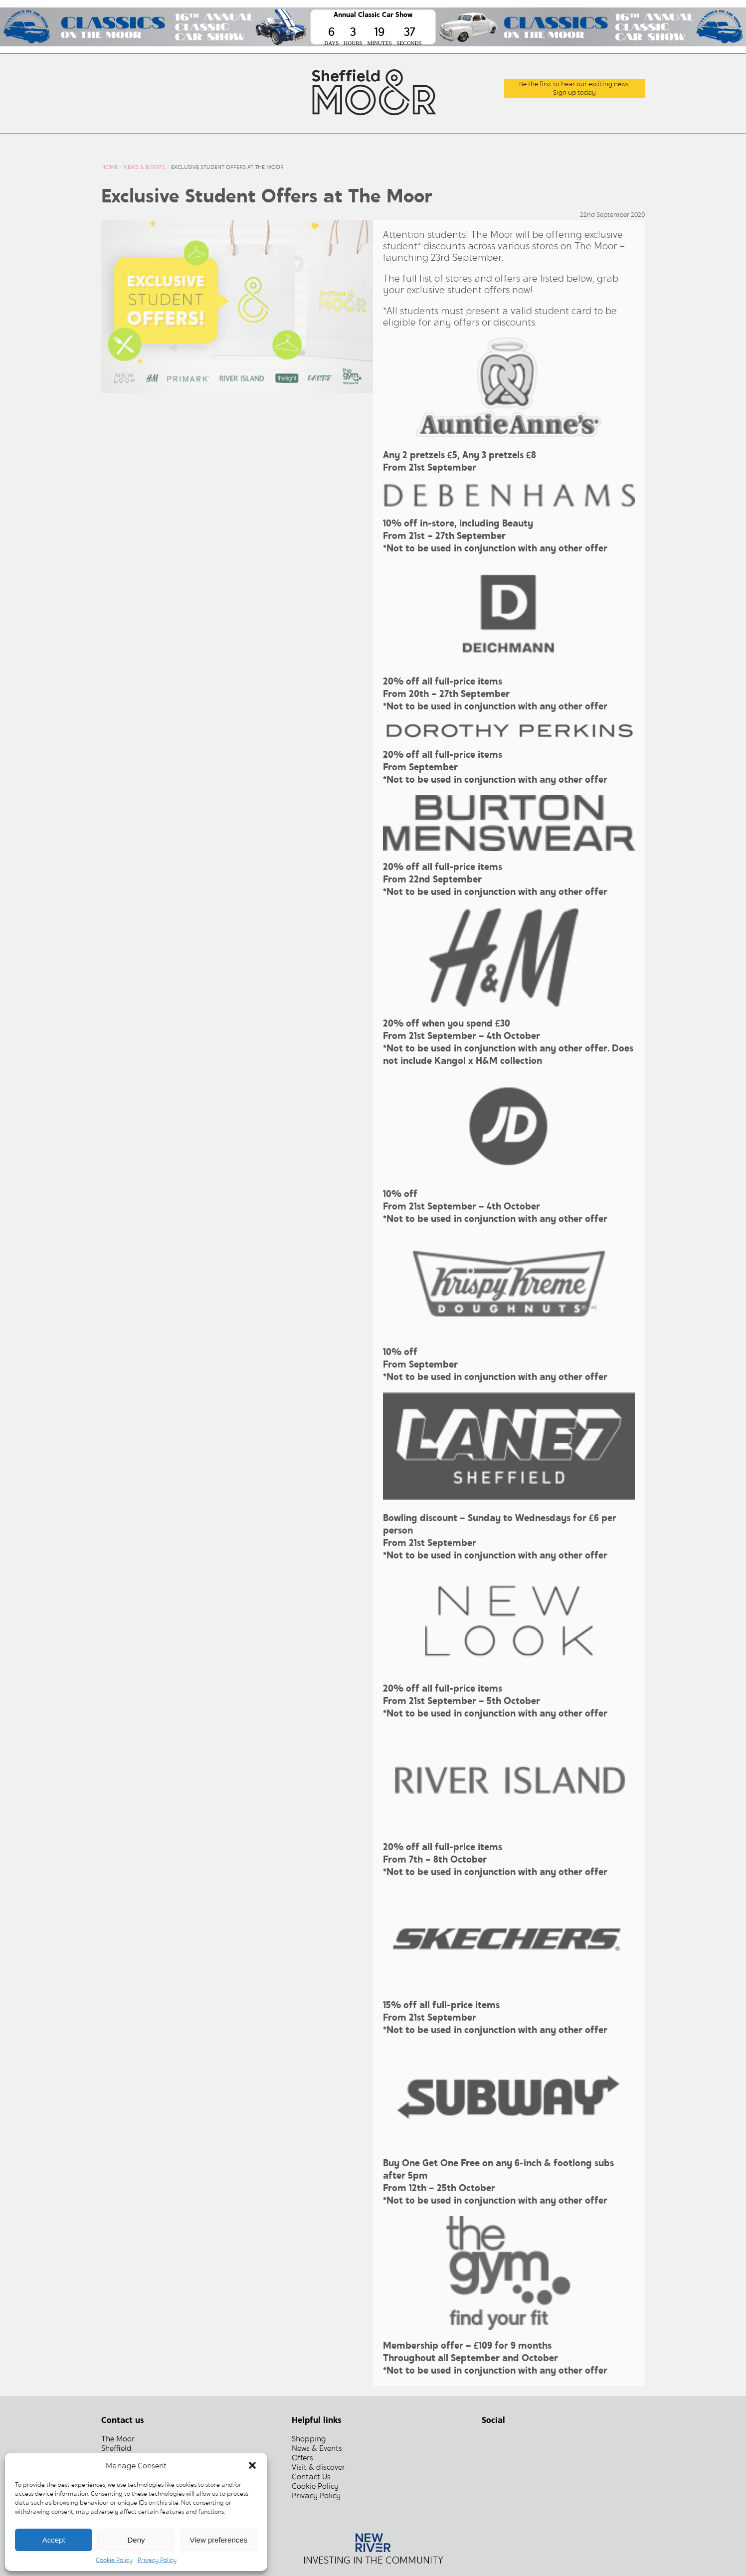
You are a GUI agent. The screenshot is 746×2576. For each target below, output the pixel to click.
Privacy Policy (157, 2560)
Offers (317, 144)
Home (122, 144)
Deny (136, 2540)
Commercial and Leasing (512, 144)
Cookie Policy (114, 2560)
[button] (252, 2465)
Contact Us (612, 144)
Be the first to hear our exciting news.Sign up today (574, 88)
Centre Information (392, 144)
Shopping (309, 2438)
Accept (53, 2540)
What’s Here (177, 144)
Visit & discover (318, 2467)
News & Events (254, 144)
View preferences (219, 2540)
